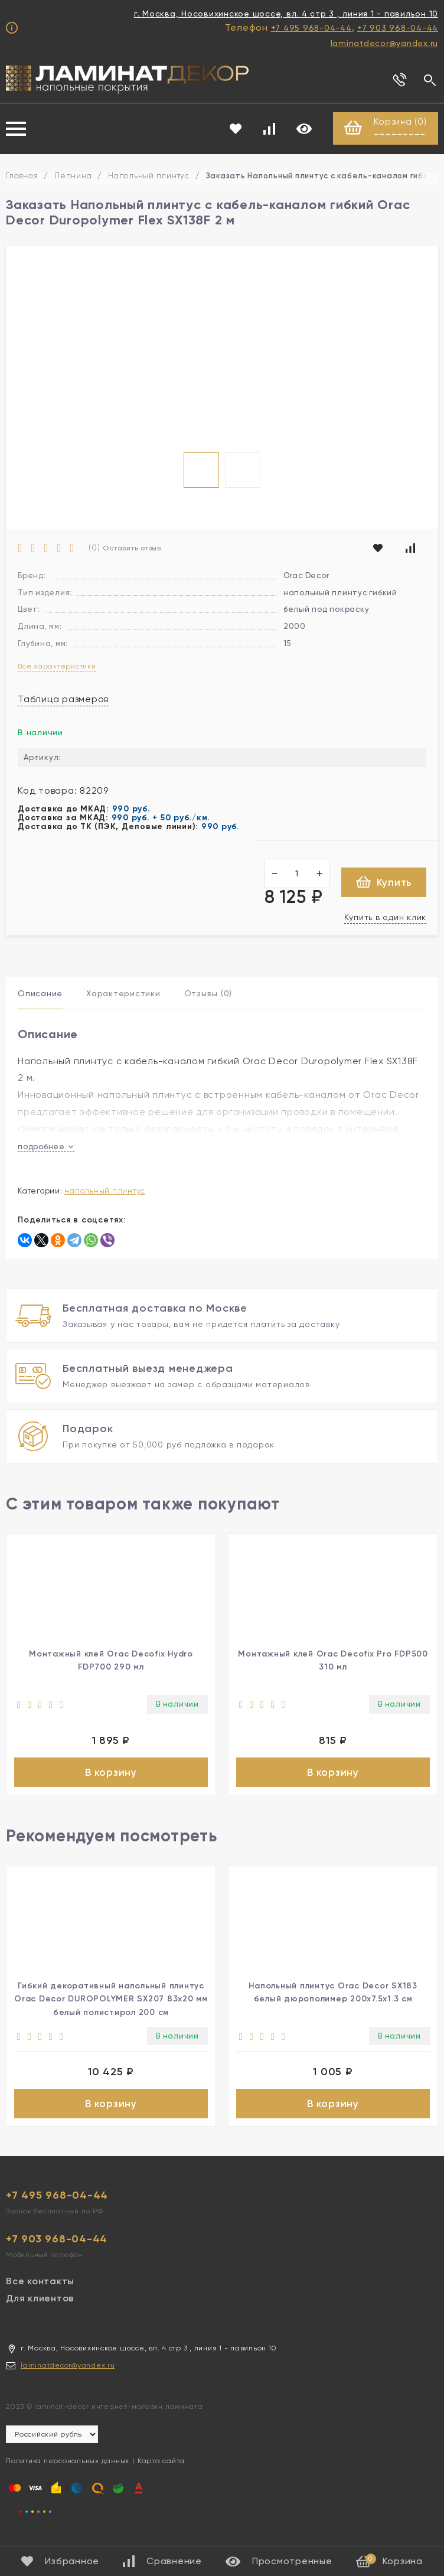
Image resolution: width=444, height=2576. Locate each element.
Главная (22, 176)
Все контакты (40, 2286)
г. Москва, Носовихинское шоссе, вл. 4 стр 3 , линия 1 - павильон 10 (286, 13)
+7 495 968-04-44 (311, 27)
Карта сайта (161, 2465)
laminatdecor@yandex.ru (385, 43)
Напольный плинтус (149, 176)
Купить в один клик (385, 917)
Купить (384, 882)
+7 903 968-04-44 (397, 27)
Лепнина (73, 176)
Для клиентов (40, 2303)
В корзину (111, 1773)
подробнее (46, 1147)
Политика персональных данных (67, 2465)
